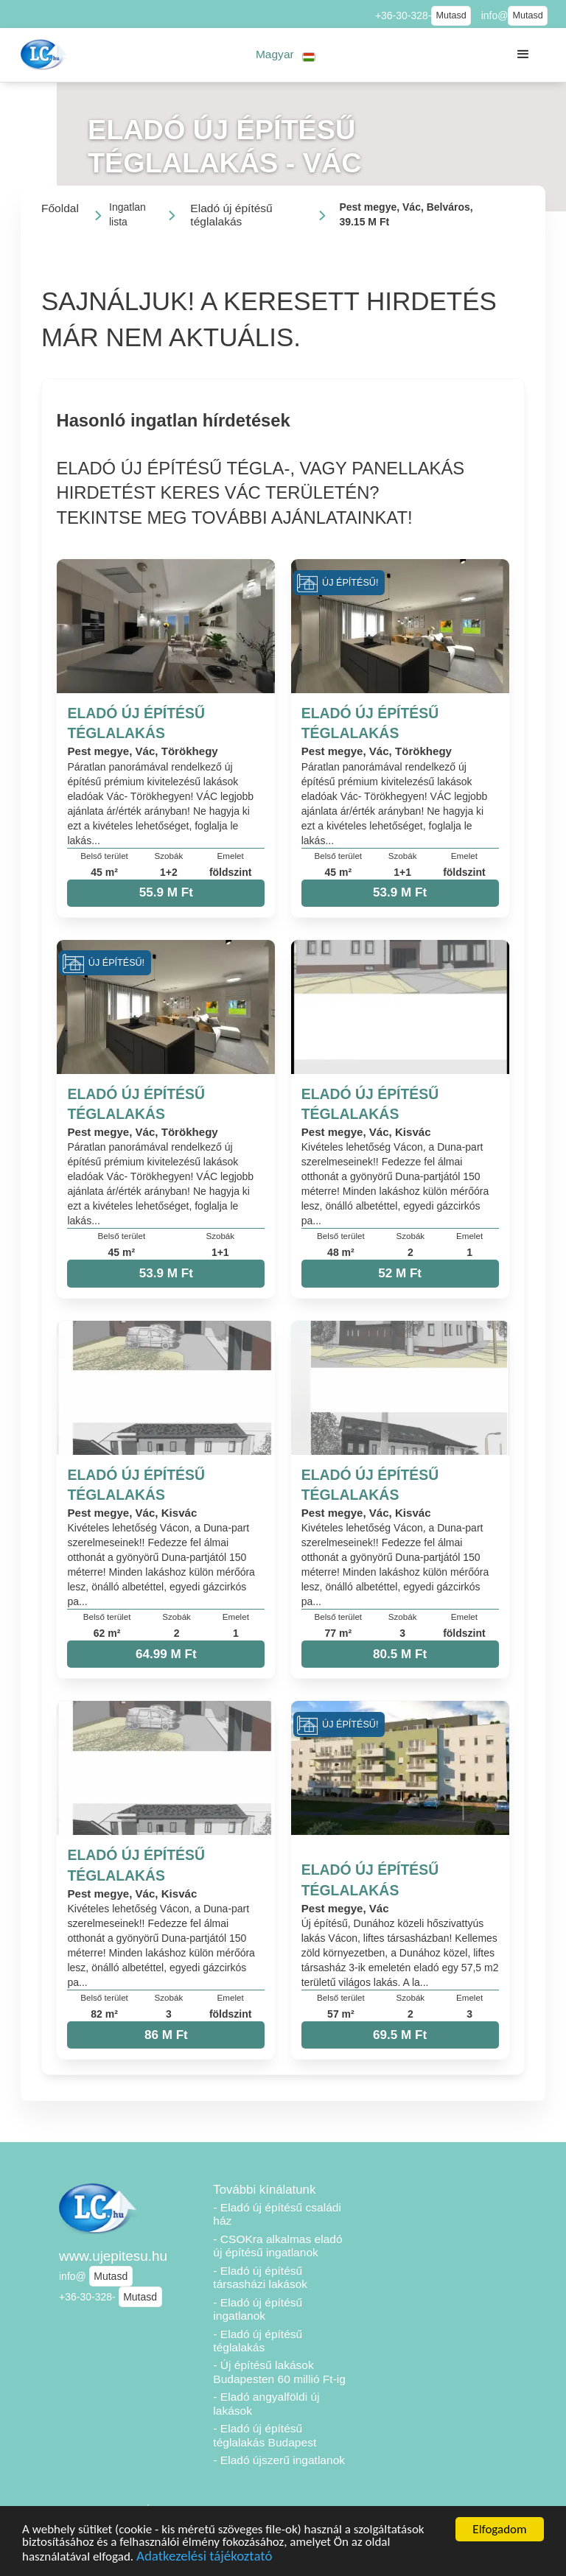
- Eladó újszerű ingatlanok (279, 2460)
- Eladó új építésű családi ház (277, 2214)
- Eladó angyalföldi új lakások (266, 2403)
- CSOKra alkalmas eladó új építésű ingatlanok (277, 2246)
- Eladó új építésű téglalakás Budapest (264, 2435)
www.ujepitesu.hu (113, 2256)
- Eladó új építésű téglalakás (257, 2341)
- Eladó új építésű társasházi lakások (260, 2277)
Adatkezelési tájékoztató (204, 2557)
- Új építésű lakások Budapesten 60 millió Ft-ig (279, 2372)
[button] (285, 55)
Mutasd (451, 15)
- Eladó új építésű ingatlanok (257, 2309)
